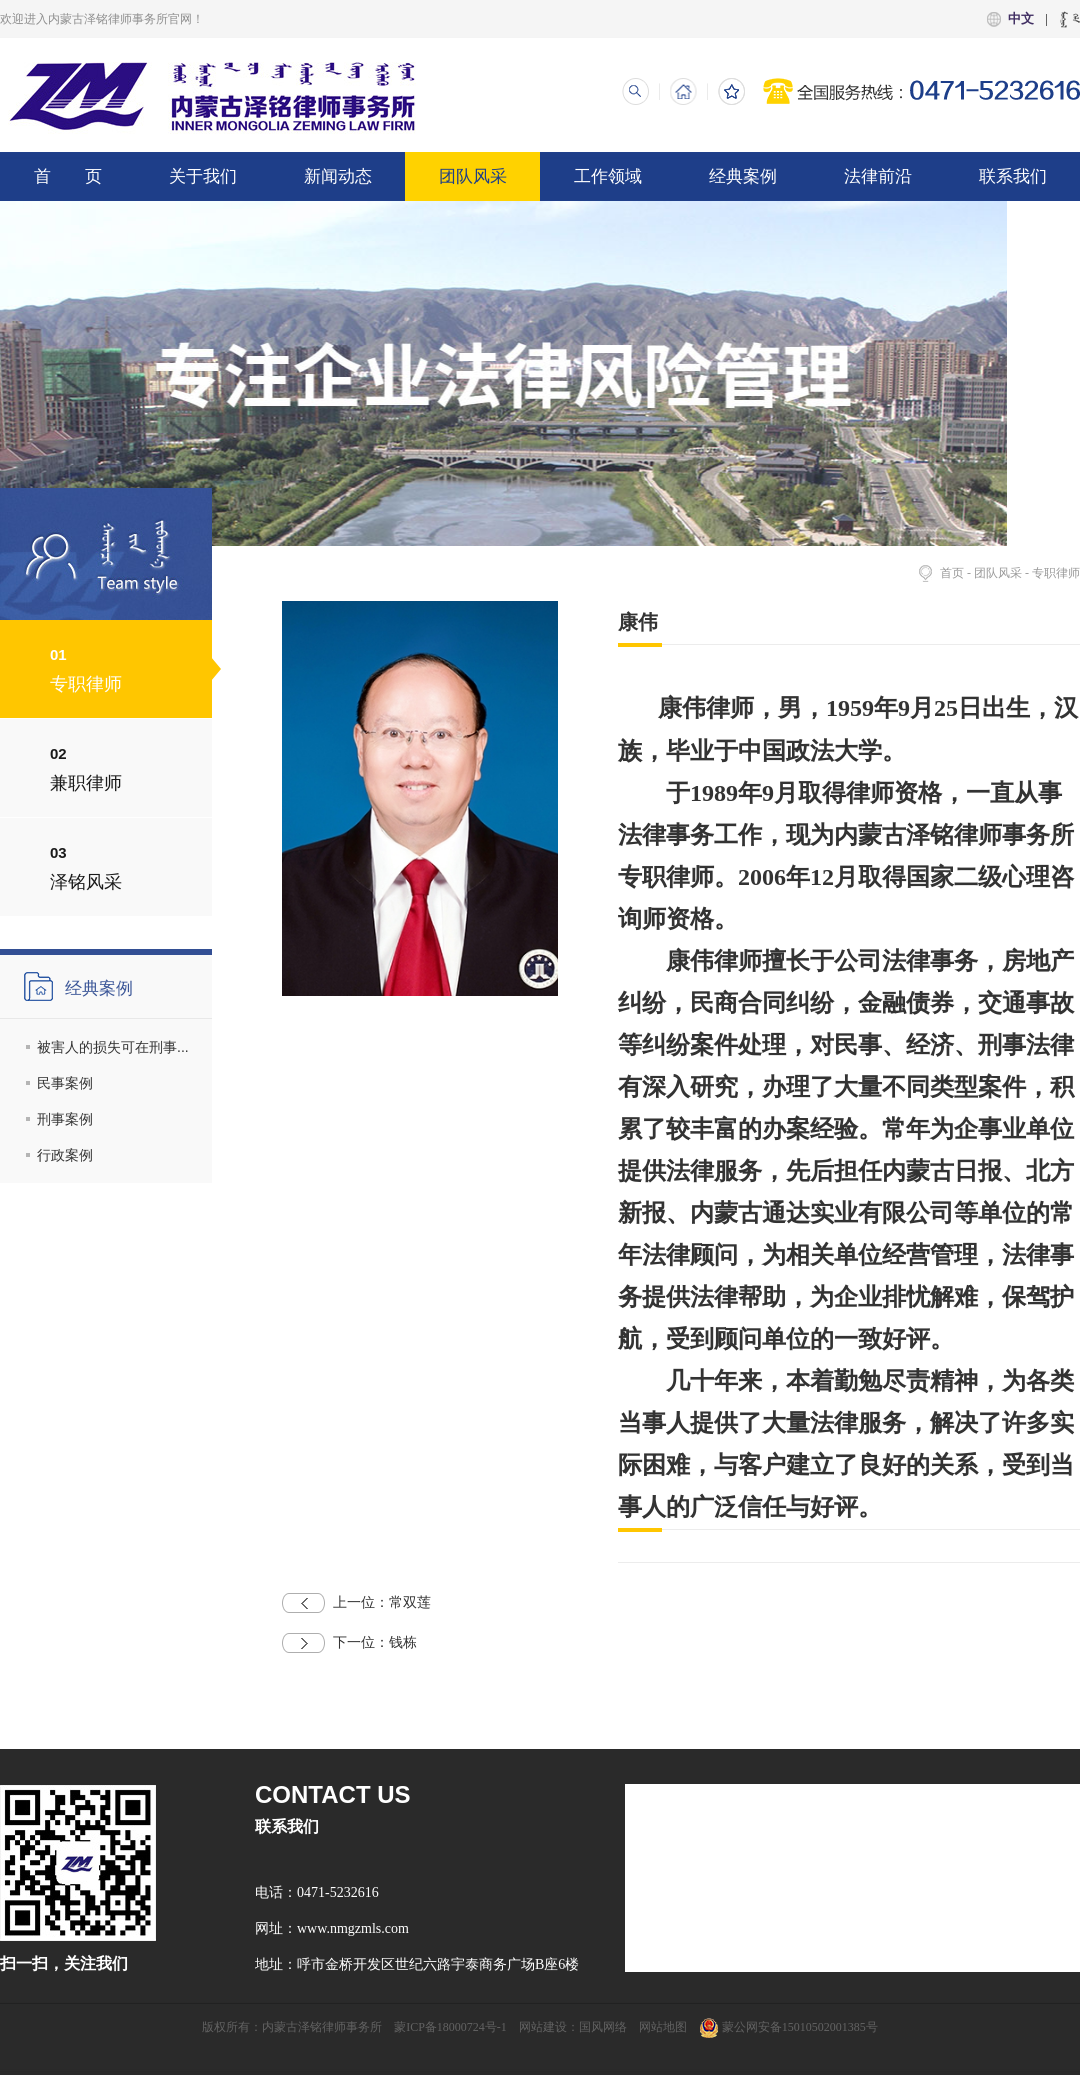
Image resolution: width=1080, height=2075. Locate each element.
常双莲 (356, 1603)
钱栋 (349, 1643)
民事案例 (65, 1083)
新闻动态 (338, 176)
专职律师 (1056, 573)
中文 (1021, 18)
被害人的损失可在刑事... (113, 1047)
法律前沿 (878, 176)
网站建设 (543, 2027)
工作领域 (608, 176)
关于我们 (203, 176)
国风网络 (603, 2027)
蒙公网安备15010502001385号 (788, 2027)
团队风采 (473, 176)
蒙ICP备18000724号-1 (450, 2027)
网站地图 (663, 2027)
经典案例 (743, 176)
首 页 (68, 176)
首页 (952, 573)
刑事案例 (65, 1119)
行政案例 (65, 1155)
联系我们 (1013, 176)
